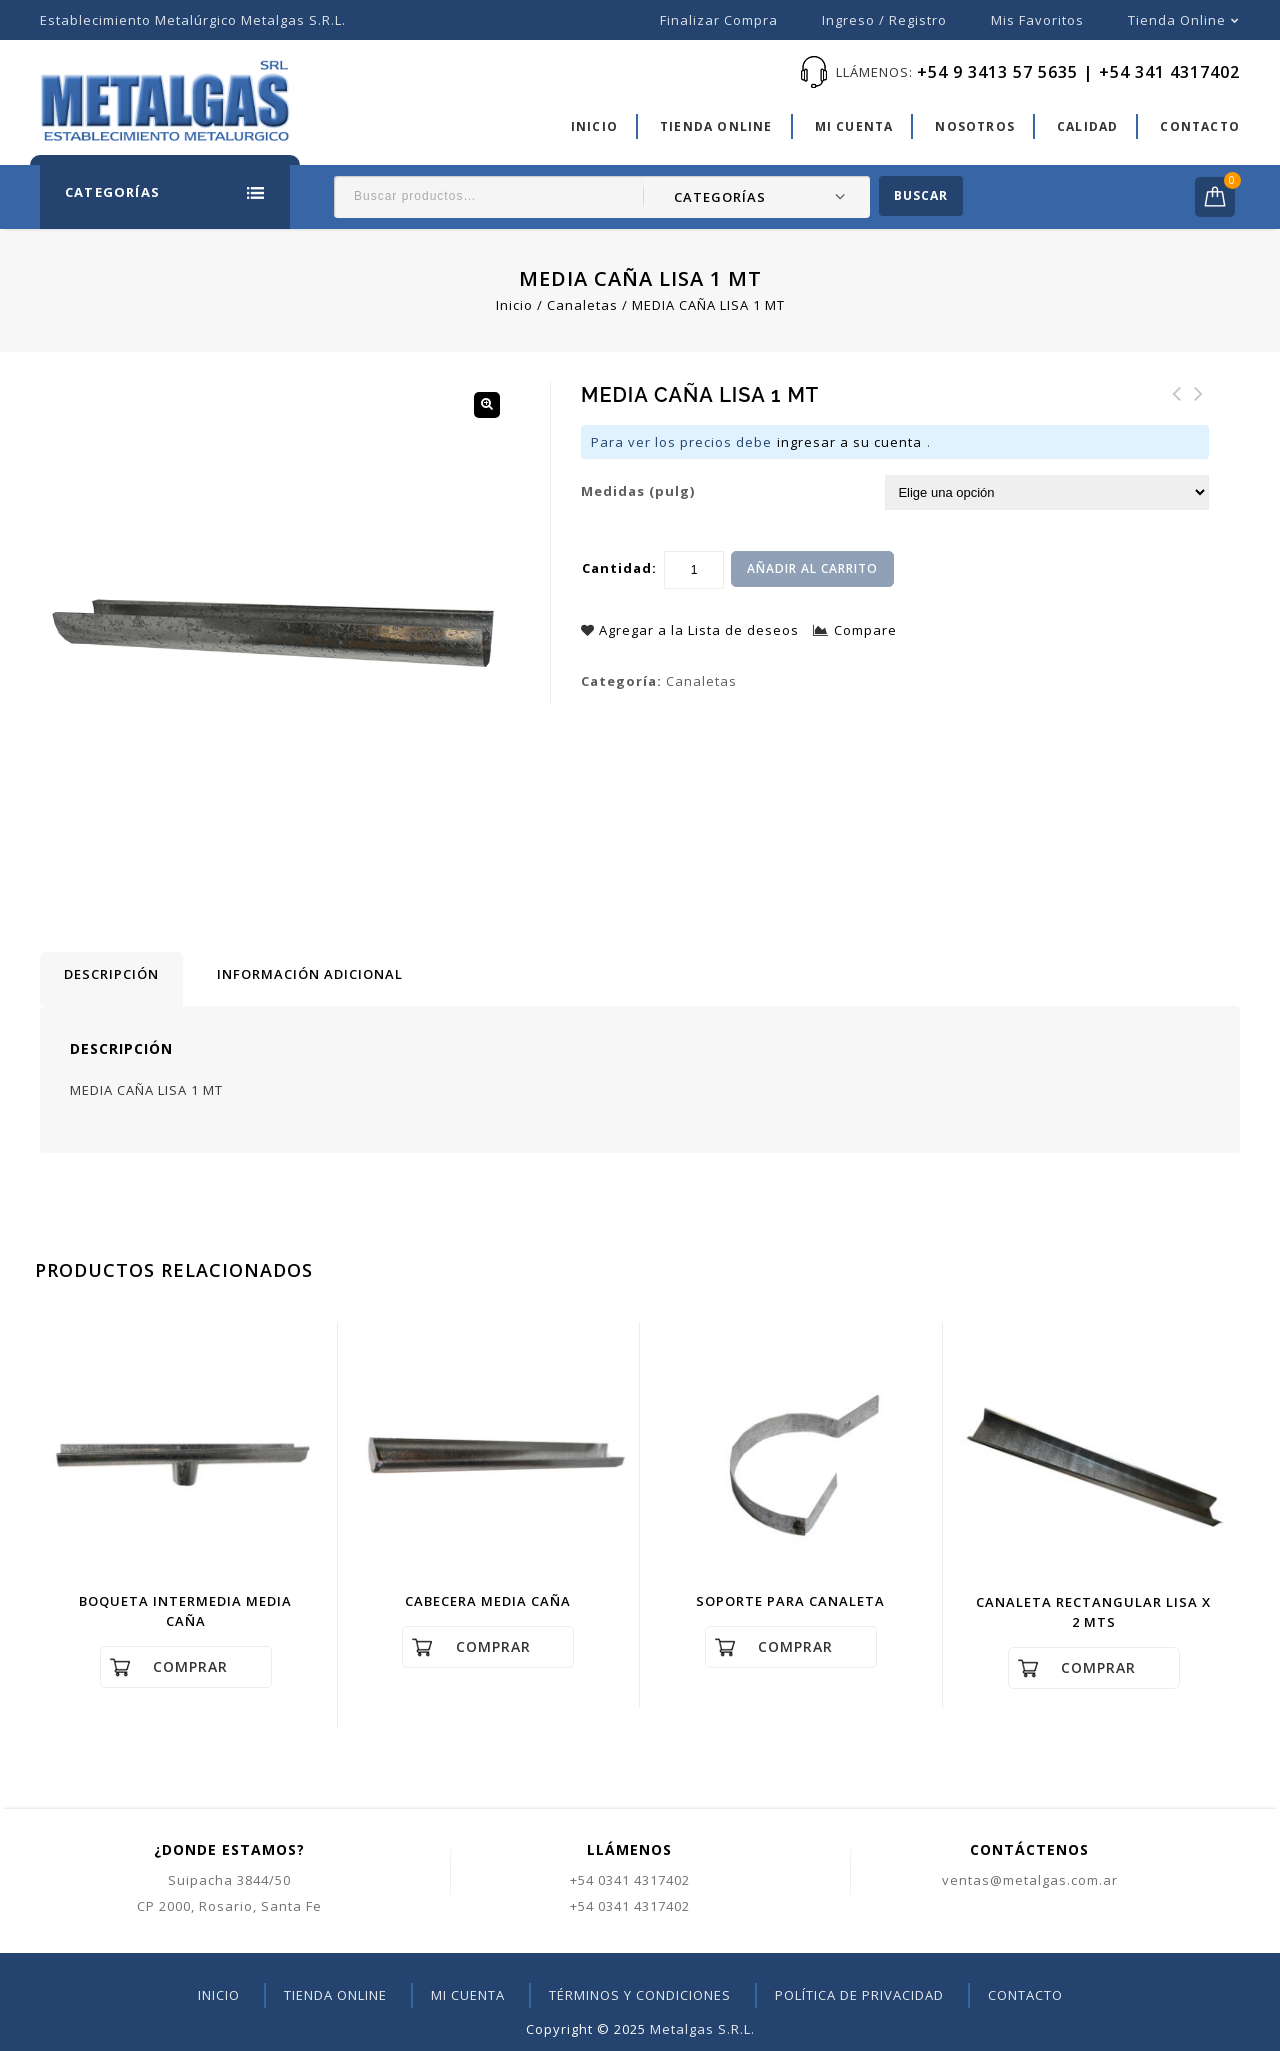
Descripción (111, 974)
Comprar (190, 1666)
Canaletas (582, 305)
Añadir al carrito (812, 568)
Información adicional (310, 974)
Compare (865, 630)
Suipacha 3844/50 (229, 1880)
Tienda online (1177, 20)
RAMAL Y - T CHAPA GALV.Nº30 (1199, 418)
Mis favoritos (1037, 20)
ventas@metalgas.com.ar (1030, 1880)
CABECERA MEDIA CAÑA (1177, 406)
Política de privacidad (859, 1995)
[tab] (111, 979)
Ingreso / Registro (884, 20)
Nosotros (975, 126)
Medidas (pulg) (638, 491)
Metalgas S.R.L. (702, 2029)
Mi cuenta (854, 126)
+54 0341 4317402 (630, 1880)
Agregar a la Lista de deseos (697, 630)
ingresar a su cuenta (849, 442)
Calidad (1087, 126)
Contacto (1200, 126)
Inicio (594, 126)
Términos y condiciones (640, 1995)
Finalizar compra (719, 20)
